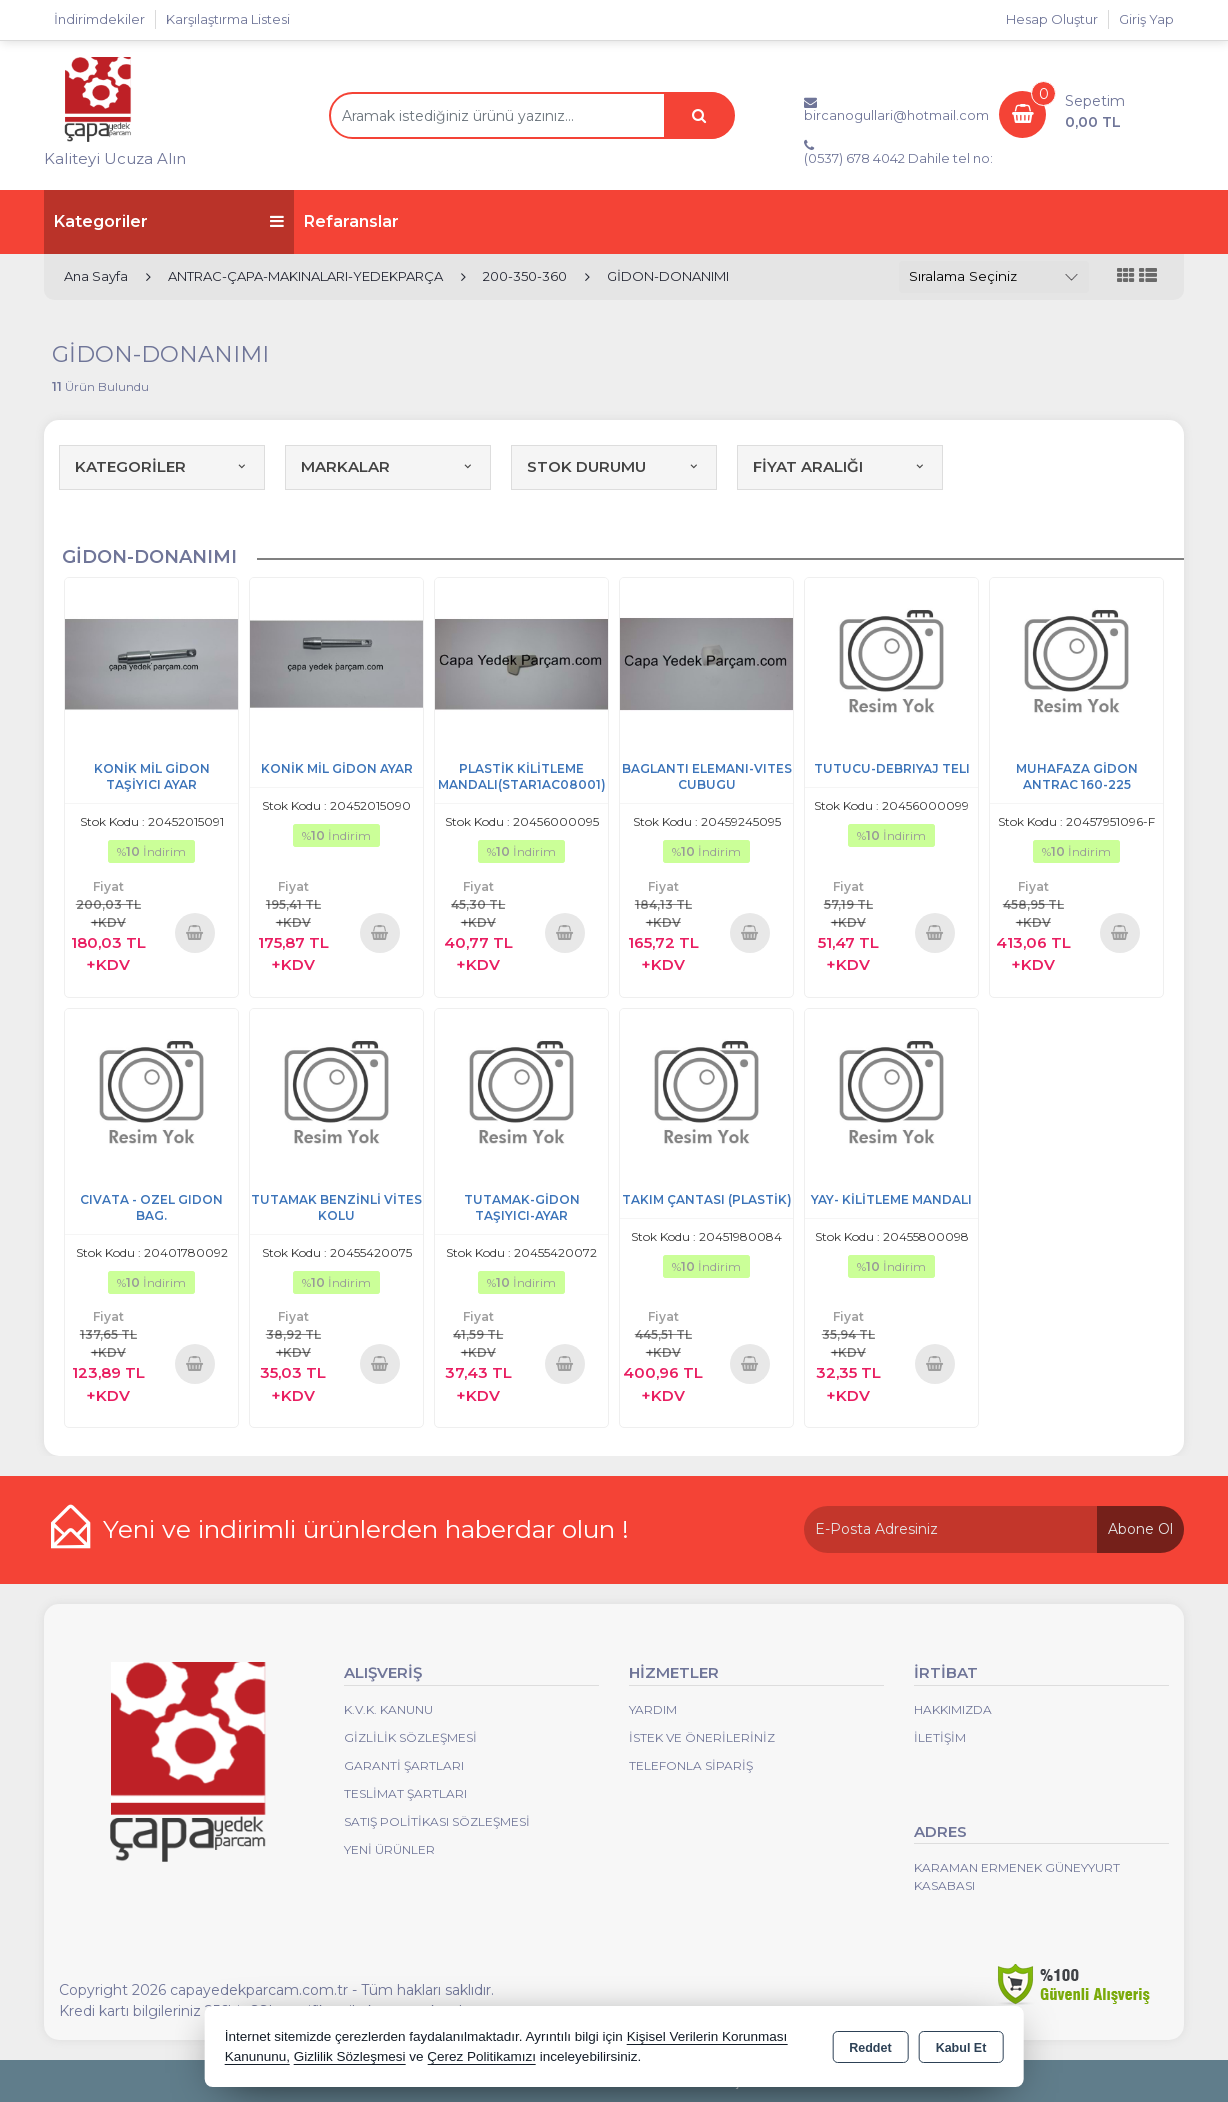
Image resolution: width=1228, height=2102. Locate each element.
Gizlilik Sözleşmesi (410, 1737)
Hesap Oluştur (1052, 19)
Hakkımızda (953, 1709)
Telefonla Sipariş (691, 1765)
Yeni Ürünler (389, 1849)
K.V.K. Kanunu (388, 1709)
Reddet (870, 2048)
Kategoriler (169, 221)
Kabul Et (961, 2048)
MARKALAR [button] (388, 466)
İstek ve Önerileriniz (702, 1737)
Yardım (653, 1709)
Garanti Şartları (404, 1765)
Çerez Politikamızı (481, 2056)
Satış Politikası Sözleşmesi (437, 1821)
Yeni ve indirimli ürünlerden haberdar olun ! (366, 1529)
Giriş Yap (1146, 19)
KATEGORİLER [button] (162, 466)
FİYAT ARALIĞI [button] (840, 466)
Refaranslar (351, 221)
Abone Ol (1140, 1529)
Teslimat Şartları (405, 1793)
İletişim (940, 1737)
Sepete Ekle (195, 932)
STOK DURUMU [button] (614, 466)
